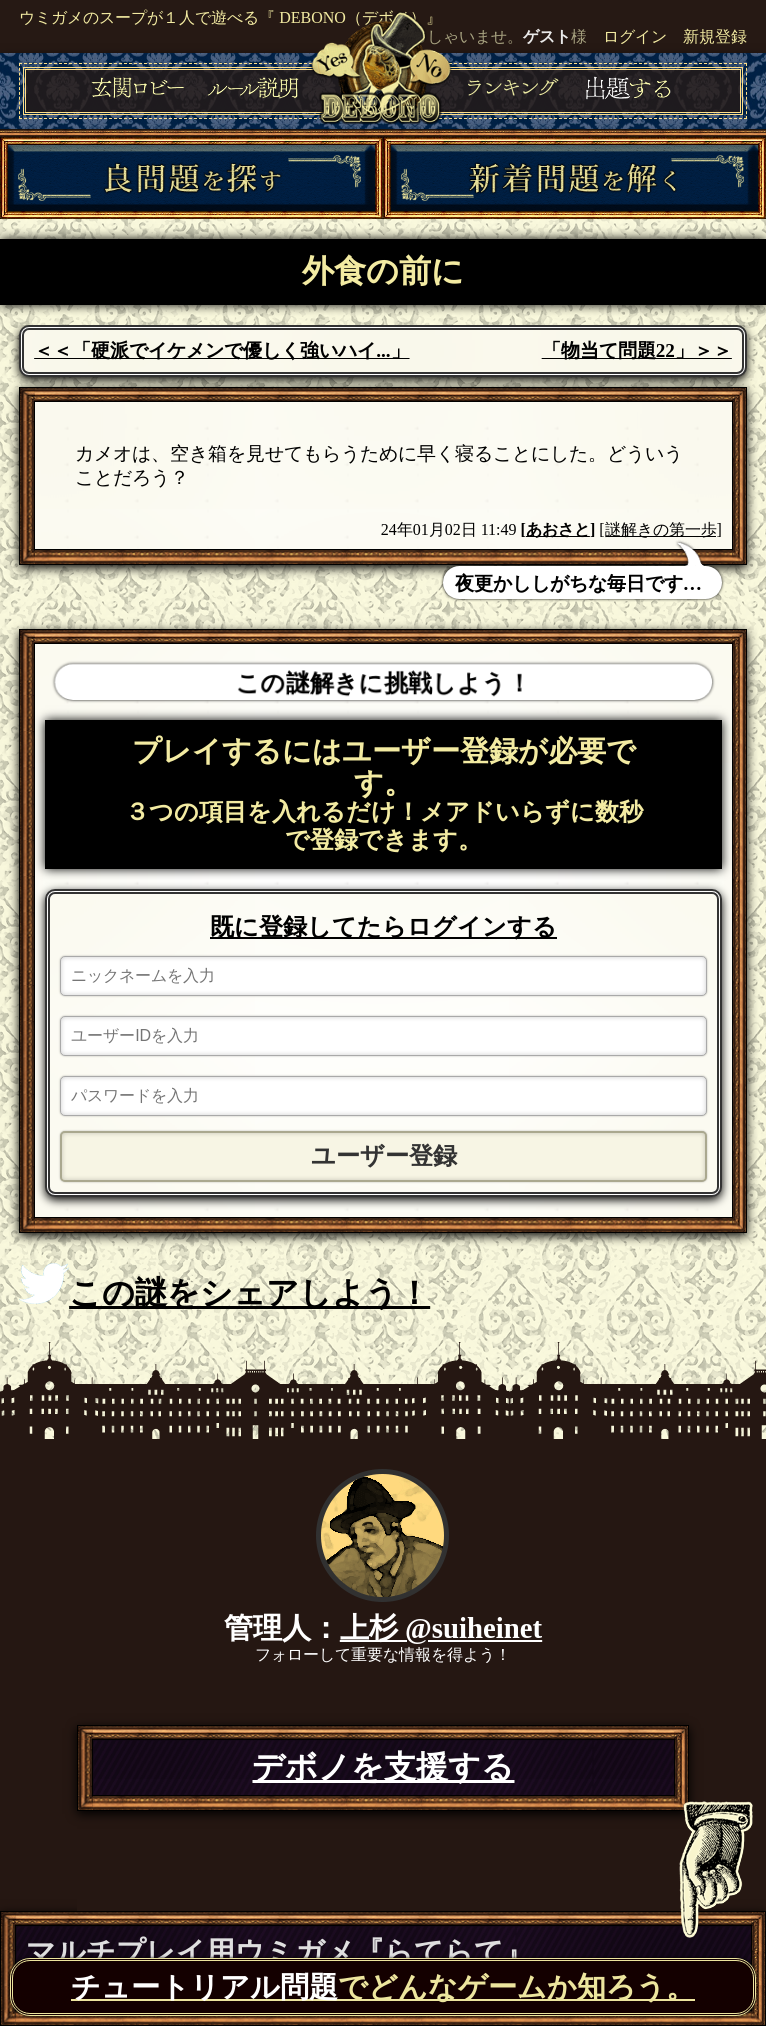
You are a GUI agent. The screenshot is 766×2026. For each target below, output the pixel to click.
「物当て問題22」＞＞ (637, 350)
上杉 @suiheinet (441, 1628)
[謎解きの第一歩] (660, 529)
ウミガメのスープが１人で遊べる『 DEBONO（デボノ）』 (230, 17)
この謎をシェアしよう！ (224, 1287)
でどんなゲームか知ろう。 (383, 1987)
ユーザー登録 (384, 1156)
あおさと (558, 529)
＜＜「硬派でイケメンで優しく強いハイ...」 (221, 350)
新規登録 (715, 36)
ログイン (635, 36)
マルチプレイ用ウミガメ (279, 1952)
